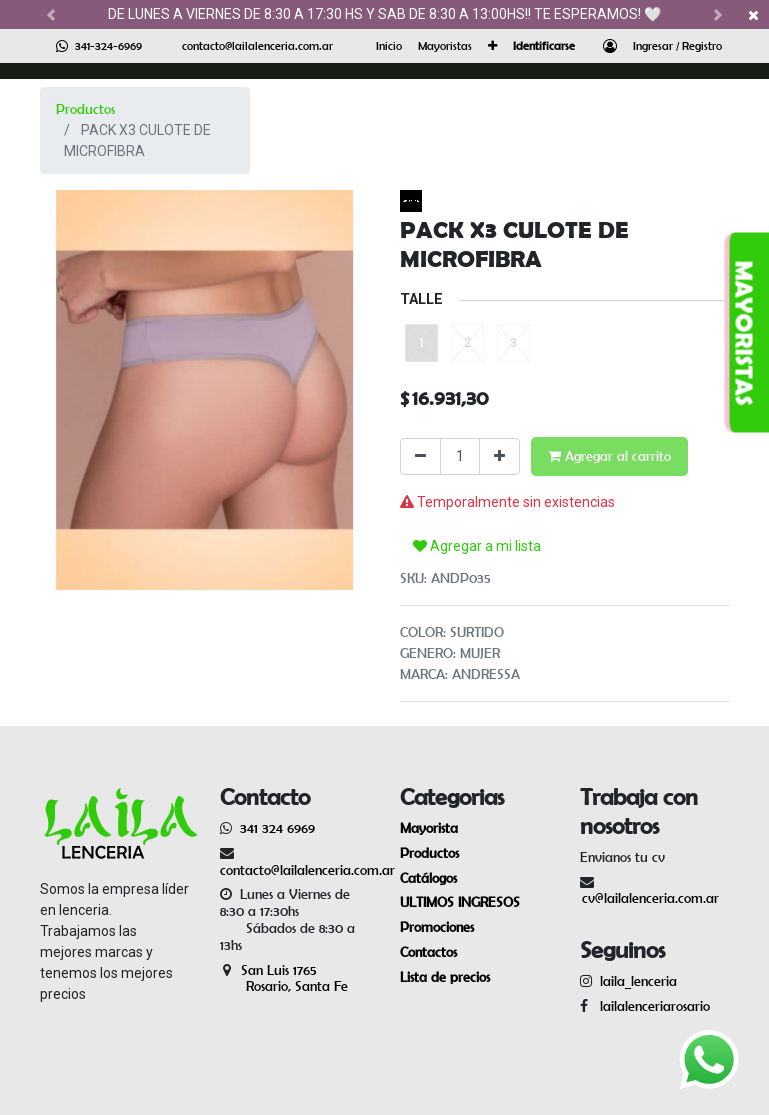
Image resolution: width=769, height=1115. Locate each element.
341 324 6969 (277, 828)
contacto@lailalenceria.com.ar (257, 45)
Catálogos (428, 878)
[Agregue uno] (499, 456)
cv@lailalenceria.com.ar (650, 898)
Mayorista (429, 828)
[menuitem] (389, 46)
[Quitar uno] (420, 456)
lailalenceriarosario (651, 1006)
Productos (85, 109)
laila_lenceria (638, 981)
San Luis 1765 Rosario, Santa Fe (284, 978)
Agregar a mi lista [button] (477, 546)
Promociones (437, 927)
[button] (492, 46)
